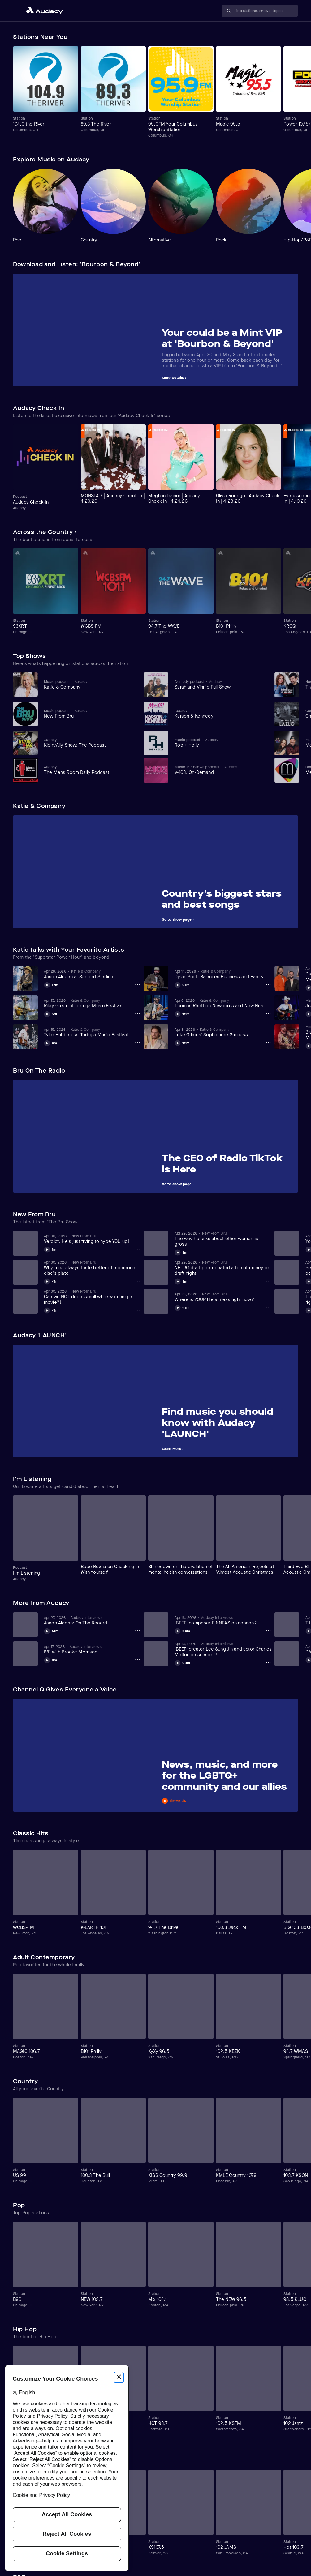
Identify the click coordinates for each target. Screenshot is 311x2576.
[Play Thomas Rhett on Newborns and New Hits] (182, 1013)
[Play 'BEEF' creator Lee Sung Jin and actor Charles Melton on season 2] (182, 1662)
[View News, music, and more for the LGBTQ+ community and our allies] (227, 1777)
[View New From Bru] (89, 713)
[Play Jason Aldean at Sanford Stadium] (51, 984)
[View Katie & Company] (89, 684)
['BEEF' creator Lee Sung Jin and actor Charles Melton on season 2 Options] (268, 1662)
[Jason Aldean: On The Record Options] (137, 1630)
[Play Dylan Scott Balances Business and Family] (182, 984)
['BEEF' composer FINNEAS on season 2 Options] (268, 1630)
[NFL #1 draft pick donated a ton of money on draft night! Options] (268, 1281)
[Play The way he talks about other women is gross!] (181, 1251)
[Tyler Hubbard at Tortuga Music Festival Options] (137, 1042)
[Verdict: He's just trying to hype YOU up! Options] (137, 1249)
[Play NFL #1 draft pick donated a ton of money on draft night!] (181, 1281)
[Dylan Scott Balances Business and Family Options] (268, 984)
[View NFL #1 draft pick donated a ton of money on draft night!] (223, 1268)
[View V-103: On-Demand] (220, 770)
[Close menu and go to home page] (44, 10)
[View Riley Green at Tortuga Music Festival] (92, 1003)
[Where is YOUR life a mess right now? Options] (268, 1307)
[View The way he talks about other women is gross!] (223, 1239)
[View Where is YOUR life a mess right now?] (223, 1297)
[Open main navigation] (16, 11)
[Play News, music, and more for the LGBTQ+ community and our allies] (227, 1801)
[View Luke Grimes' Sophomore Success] (223, 1032)
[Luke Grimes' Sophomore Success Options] (268, 1042)
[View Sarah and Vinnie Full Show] (220, 684)
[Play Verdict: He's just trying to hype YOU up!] (50, 1249)
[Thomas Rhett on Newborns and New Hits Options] (268, 1013)
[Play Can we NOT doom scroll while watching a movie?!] (51, 1310)
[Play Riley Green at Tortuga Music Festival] (50, 1013)
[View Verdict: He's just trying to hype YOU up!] (92, 1239)
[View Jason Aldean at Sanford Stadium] (92, 974)
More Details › (174, 377)
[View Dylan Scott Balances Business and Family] (223, 974)
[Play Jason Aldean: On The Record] (51, 1630)
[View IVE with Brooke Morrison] (92, 1649)
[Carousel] (155, 92)
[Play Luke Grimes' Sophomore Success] (182, 1042)
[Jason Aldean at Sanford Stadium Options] (137, 984)
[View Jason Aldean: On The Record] (92, 1620)
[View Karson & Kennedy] (220, 713)
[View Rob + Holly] (220, 742)
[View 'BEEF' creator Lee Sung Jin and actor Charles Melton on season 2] (223, 1649)
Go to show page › (178, 919)
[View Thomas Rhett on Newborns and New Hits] (223, 1003)
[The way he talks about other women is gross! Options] (268, 1252)
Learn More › (173, 1448)
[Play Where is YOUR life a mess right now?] (182, 1307)
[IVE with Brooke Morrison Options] (137, 1659)
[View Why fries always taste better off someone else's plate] (92, 1268)
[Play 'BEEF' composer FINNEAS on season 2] (182, 1630)
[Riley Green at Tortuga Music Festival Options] (137, 1013)
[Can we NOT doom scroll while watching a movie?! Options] (137, 1310)
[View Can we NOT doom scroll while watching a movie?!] (92, 1297)
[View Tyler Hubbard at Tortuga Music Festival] (92, 1032)
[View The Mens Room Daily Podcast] (89, 770)
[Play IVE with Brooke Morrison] (50, 1659)
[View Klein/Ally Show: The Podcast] (89, 742)
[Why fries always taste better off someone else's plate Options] (137, 1281)
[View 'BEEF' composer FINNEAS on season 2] (223, 1620)
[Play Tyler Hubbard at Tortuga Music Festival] (50, 1042)
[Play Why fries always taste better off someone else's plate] (51, 1281)
